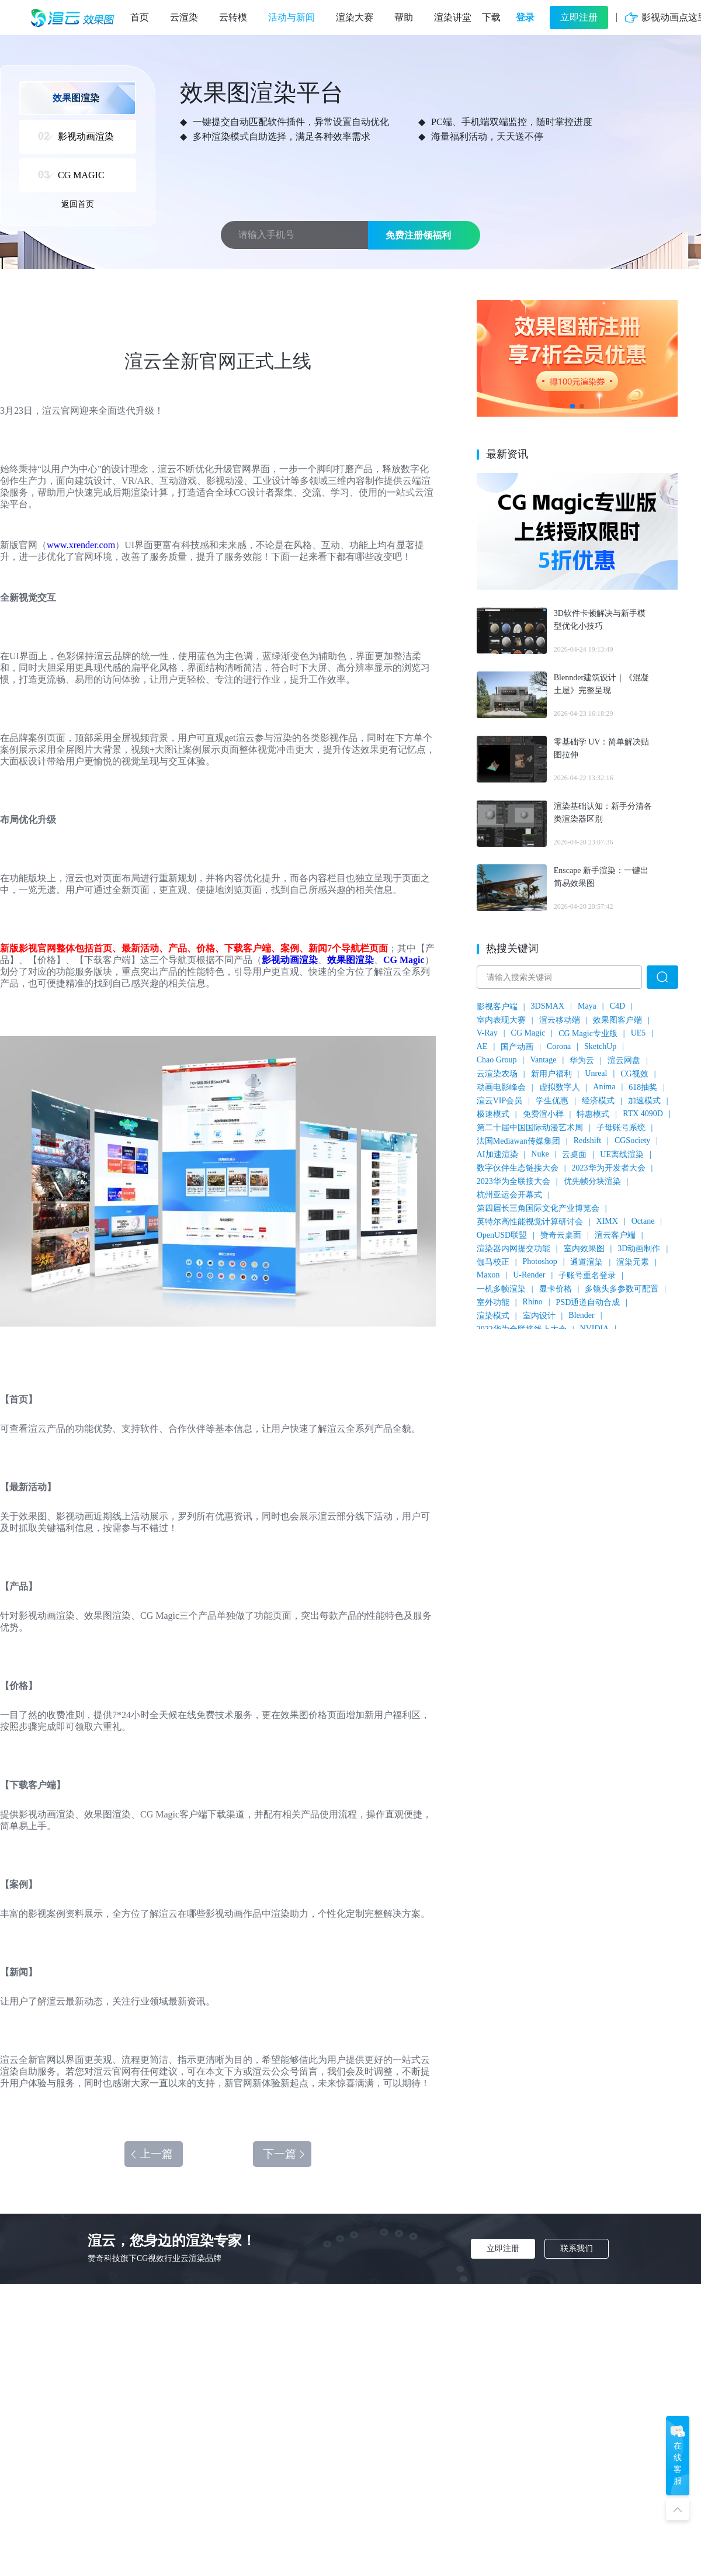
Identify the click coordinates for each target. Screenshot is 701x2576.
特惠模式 (593, 1114)
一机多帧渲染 (501, 1288)
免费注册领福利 (418, 235)
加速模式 (644, 1100)
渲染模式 (493, 1315)
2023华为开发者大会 (609, 1168)
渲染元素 (632, 1262)
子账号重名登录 (587, 1275)
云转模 (233, 17)
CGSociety (632, 1140)
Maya (587, 1006)
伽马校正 (493, 1262)
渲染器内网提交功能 (513, 1248)
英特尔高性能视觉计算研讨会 (530, 1221)
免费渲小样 (543, 1114)
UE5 (638, 1033)
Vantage (543, 1059)
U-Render (529, 1274)
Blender (581, 1315)
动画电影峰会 (501, 1087)
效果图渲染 (350, 960)
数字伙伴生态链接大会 (517, 1168)
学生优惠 (552, 1100)
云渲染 (184, 17)
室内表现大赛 (501, 1020)
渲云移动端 (559, 1020)
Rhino (533, 1301)
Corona (559, 1046)
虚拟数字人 (559, 1087)
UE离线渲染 (622, 1154)
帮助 (403, 17)
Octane (643, 1221)
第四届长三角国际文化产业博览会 (538, 1208)
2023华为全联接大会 (513, 1181)
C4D (617, 1006)
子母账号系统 (621, 1127)
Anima (604, 1086)
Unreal (596, 1073)
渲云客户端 (615, 1235)
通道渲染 (586, 1262)
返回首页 (77, 204)
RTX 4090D (643, 1113)
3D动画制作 (638, 1248)
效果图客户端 (617, 1020)
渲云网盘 (624, 1060)
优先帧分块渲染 (592, 1181)
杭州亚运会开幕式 (509, 1194)
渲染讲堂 (452, 17)
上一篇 (151, 2154)
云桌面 (574, 1154)
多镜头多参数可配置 (621, 1288)
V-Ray (487, 1033)
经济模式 (598, 1100)
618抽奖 (643, 1087)
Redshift (587, 1140)
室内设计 (539, 1315)
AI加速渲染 (497, 1154)
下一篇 (285, 2154)
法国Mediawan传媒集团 (518, 1141)
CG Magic (404, 960)
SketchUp (600, 1046)
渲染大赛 (354, 17)
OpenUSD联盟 (502, 1235)
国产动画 (517, 1047)
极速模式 (493, 1114)
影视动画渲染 (290, 960)
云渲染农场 (497, 1073)
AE (482, 1046)
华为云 (582, 1060)
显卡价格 (555, 1288)
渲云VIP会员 (500, 1100)
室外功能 (493, 1302)
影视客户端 (497, 1006)
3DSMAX (548, 1006)
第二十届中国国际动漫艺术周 (530, 1127)
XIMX (607, 1221)
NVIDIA (594, 1328)
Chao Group (497, 1059)
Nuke (540, 1153)
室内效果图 (584, 1248)
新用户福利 (551, 1073)
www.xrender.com (81, 545)
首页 (139, 17)
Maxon (488, 1274)
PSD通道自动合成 (588, 1302)
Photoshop (540, 1261)
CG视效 (634, 1073)
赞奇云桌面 (560, 1235)
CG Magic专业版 (587, 1033)
